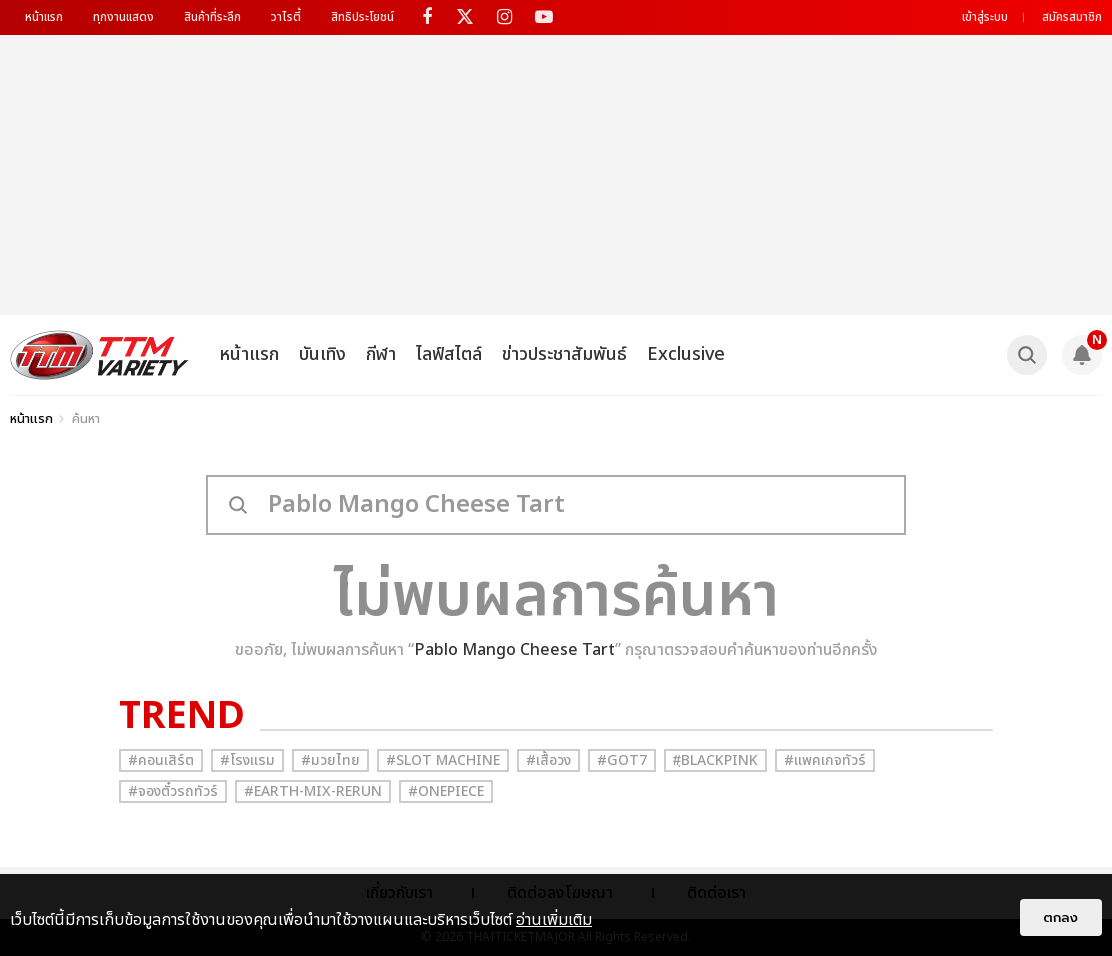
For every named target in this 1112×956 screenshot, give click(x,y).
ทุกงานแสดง (123, 17)
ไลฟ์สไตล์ (449, 354)
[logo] (99, 355)
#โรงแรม (247, 760)
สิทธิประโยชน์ (362, 17)
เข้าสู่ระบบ (985, 17)
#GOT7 (622, 760)
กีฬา (381, 354)
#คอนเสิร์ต (161, 760)
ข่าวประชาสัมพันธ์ (564, 354)
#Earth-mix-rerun (313, 791)
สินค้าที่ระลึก (212, 17)
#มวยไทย (330, 760)
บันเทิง (322, 354)
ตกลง (1061, 917)
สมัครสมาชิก (1072, 17)
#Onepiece (446, 791)
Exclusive (686, 354)
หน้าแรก (44, 17)
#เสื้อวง (548, 760)
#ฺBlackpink (715, 760)
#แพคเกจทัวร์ (825, 760)
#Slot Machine (443, 760)
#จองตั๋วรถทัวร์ (173, 791)
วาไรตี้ (286, 17)
